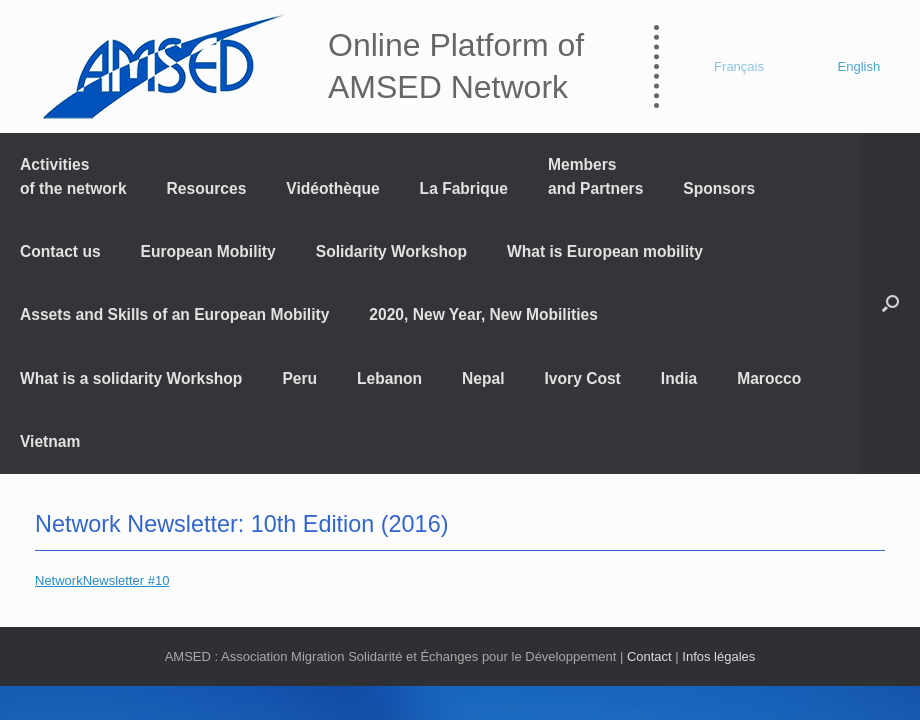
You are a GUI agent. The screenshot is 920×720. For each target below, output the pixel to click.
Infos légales (718, 656)
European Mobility (208, 251)
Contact (649, 656)
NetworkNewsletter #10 (102, 580)
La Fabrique (464, 188)
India (679, 378)
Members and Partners (595, 176)
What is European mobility (605, 251)
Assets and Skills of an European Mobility (174, 314)
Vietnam (50, 441)
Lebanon (389, 378)
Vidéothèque (332, 188)
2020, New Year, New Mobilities (483, 314)
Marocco (769, 378)
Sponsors (719, 188)
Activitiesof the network (73, 176)
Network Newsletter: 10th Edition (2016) (241, 524)
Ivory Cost (583, 378)
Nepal (483, 378)
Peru (299, 378)
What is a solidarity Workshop (131, 378)
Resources (207, 188)
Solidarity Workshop (391, 251)
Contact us (60, 251)
